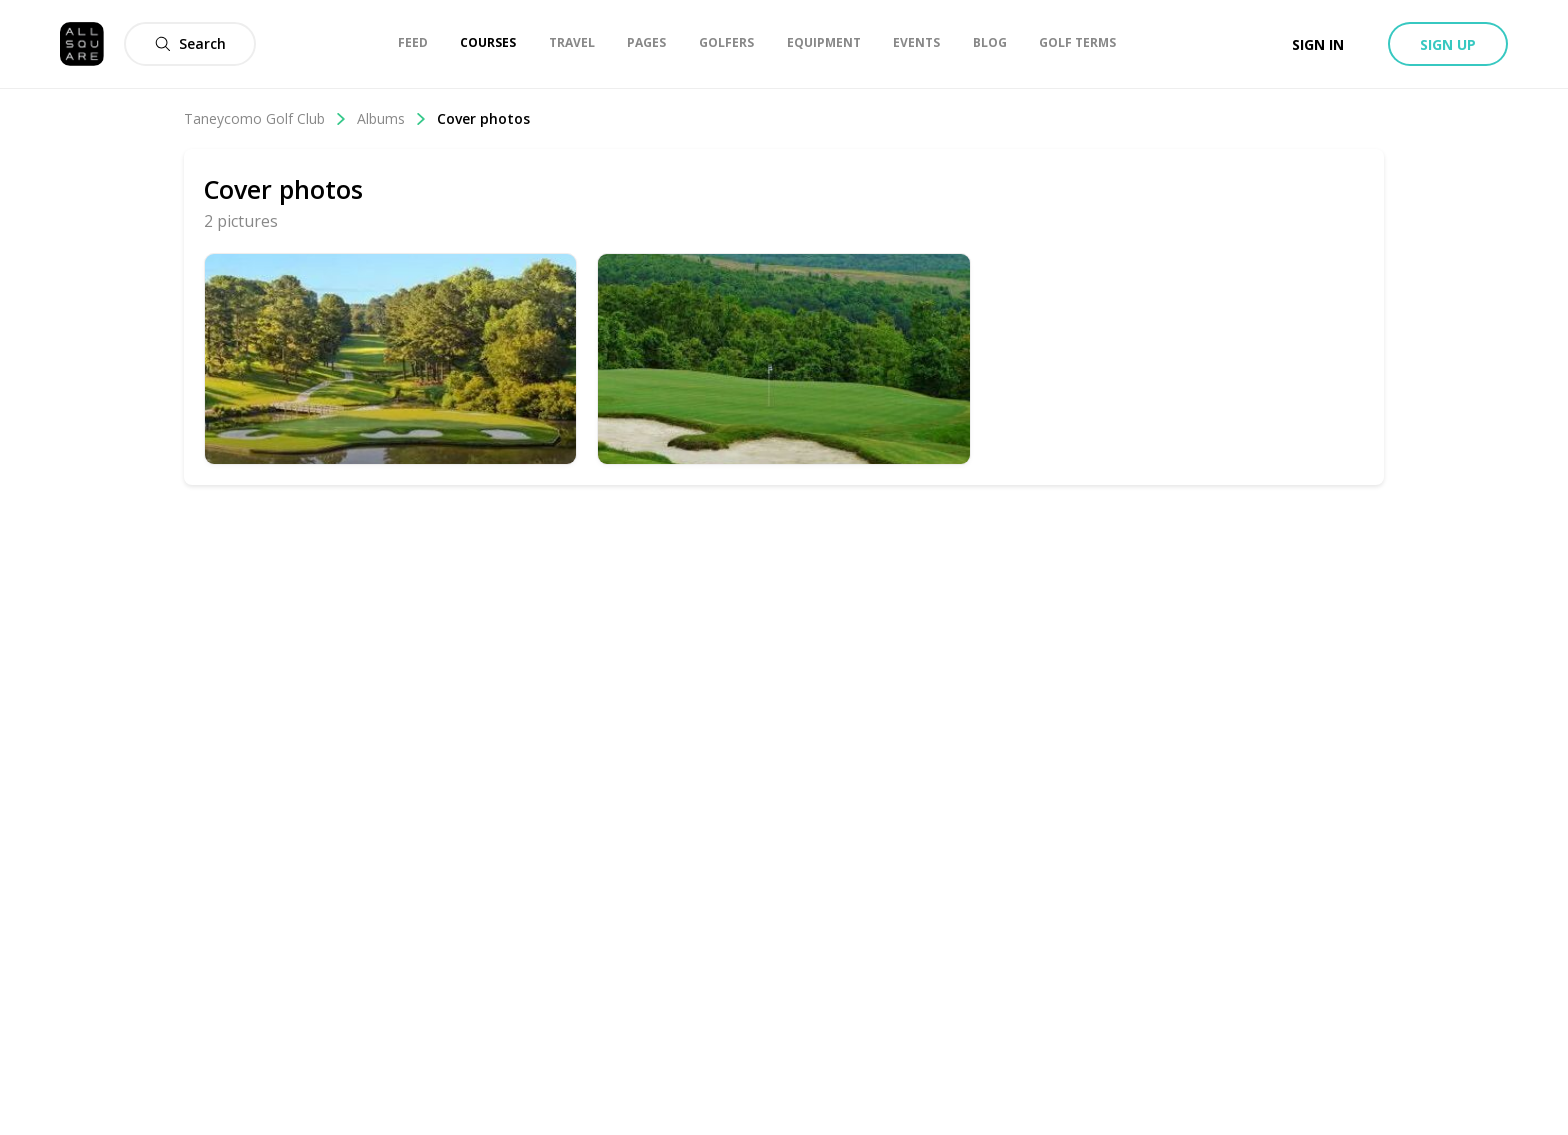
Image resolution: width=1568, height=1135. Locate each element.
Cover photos (483, 118)
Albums (392, 118)
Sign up (1448, 44)
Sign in (1318, 44)
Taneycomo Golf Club (265, 118)
